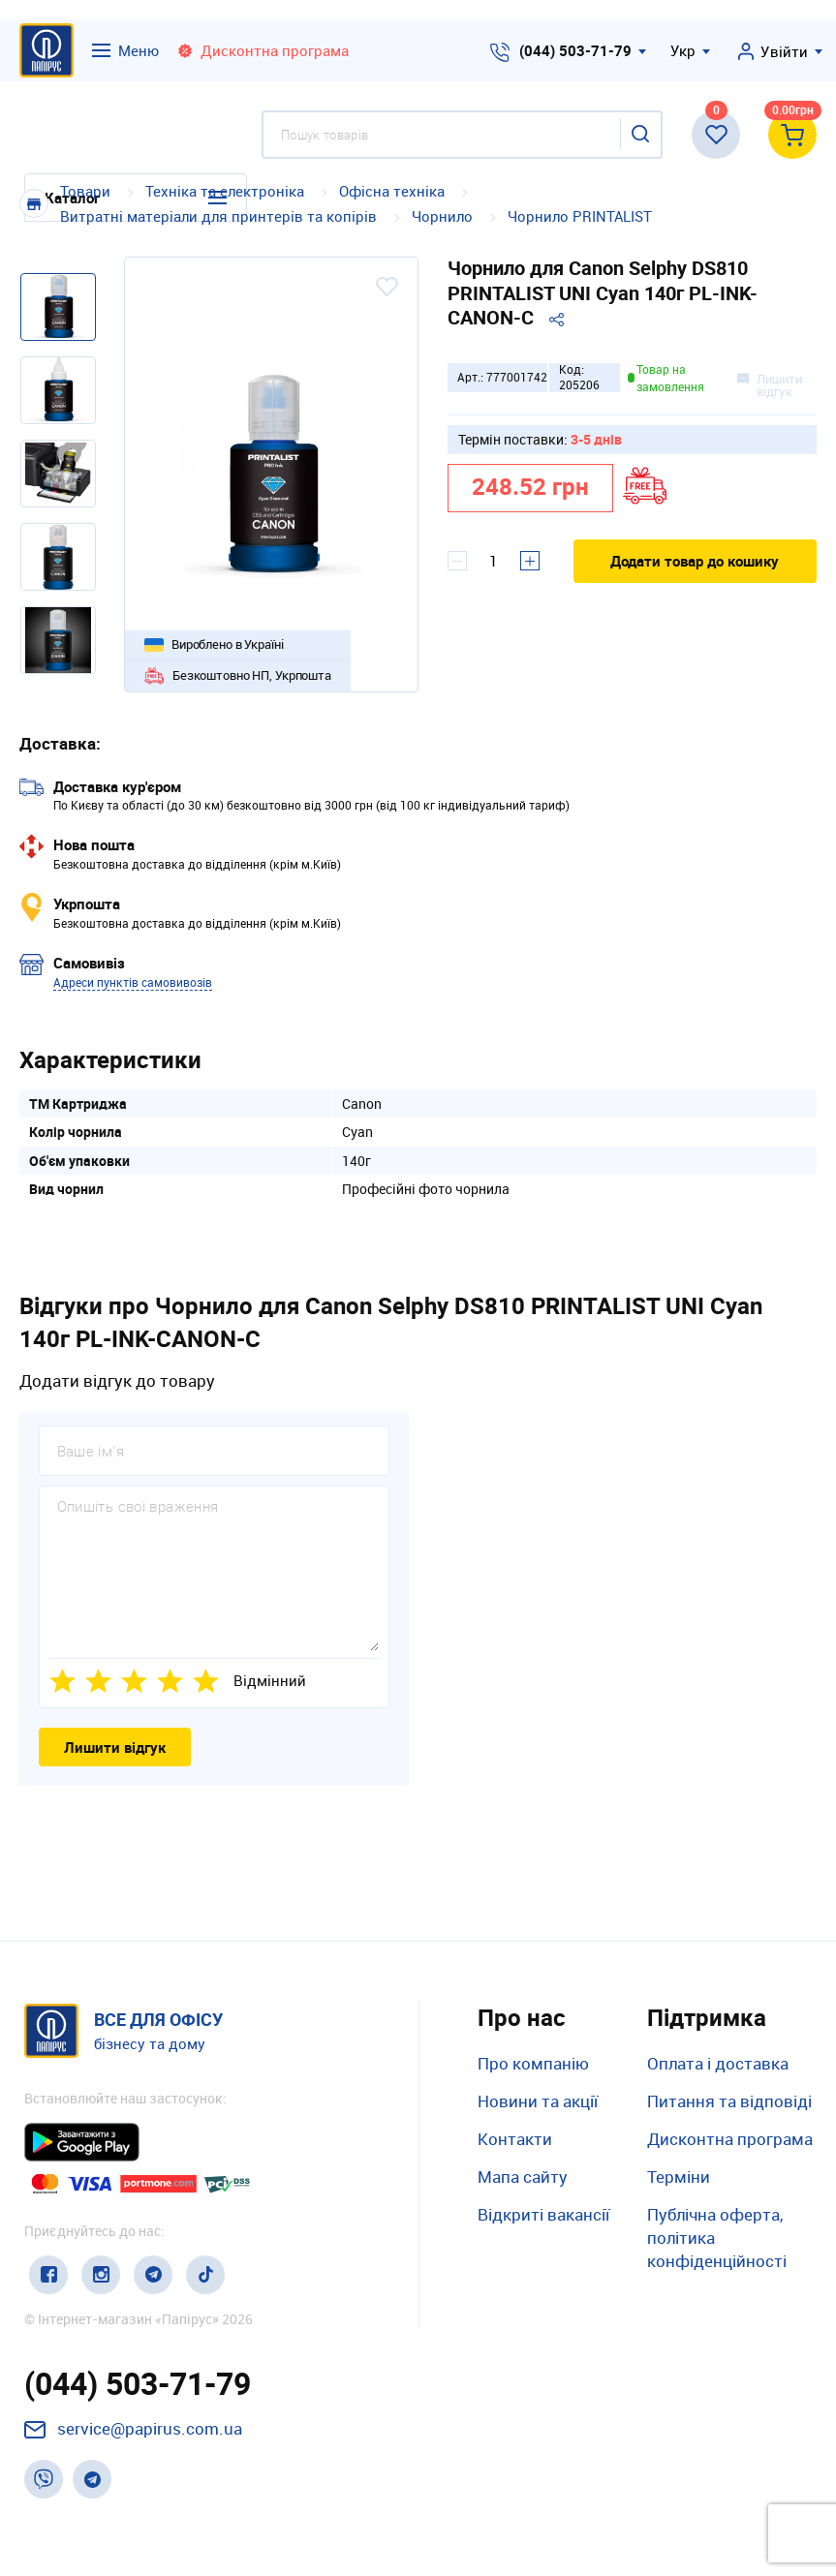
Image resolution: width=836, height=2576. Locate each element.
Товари (85, 190)
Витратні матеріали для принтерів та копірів (218, 216)
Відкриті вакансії (543, 2214)
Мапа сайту (523, 2176)
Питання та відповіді (729, 2101)
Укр (683, 50)
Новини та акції (538, 2101)
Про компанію (533, 2063)
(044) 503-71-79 (575, 50)
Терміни (678, 2176)
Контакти (515, 2139)
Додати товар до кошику (694, 560)
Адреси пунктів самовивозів (132, 982)
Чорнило (442, 216)
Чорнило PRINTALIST (580, 216)
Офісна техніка (392, 190)
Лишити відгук (115, 1747)
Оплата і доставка (718, 2063)
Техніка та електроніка (224, 190)
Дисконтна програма (730, 2139)
